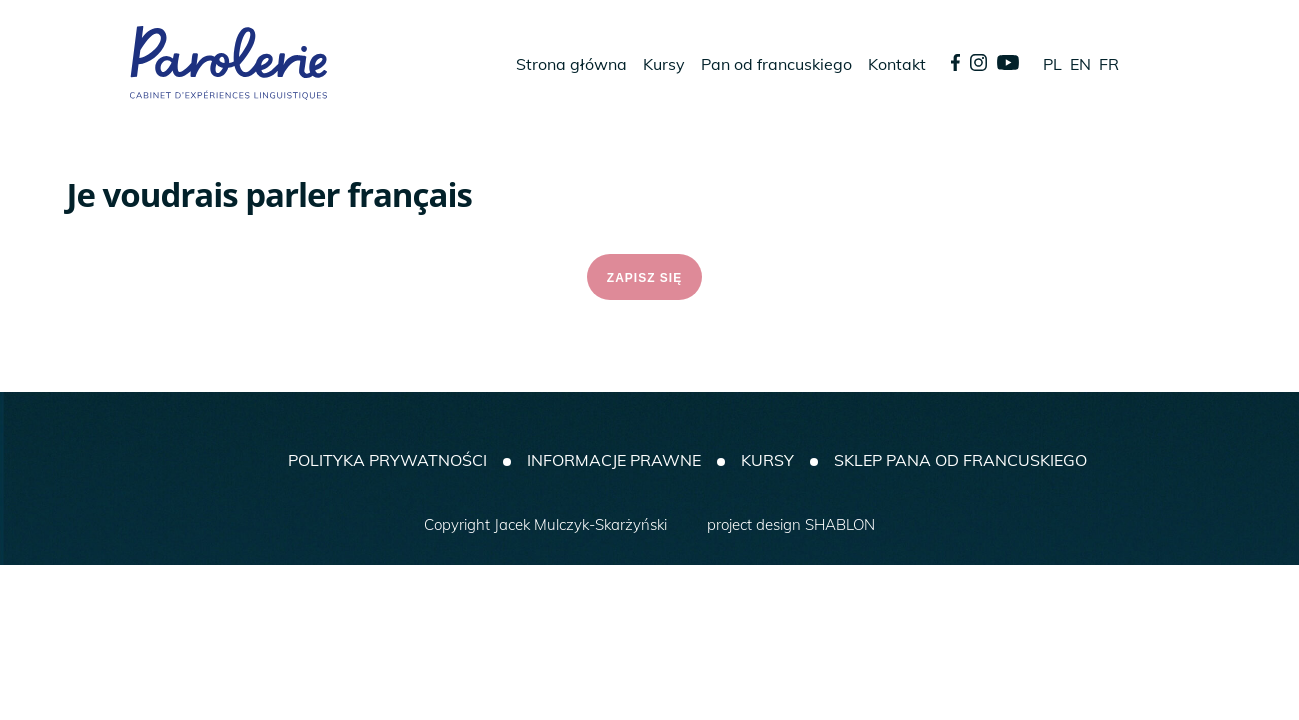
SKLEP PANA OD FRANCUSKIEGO (960, 460)
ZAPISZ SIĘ (644, 278)
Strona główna (571, 64)
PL (1052, 64)
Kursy (664, 64)
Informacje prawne (614, 460)
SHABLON (840, 524)
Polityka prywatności (387, 460)
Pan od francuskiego (776, 64)
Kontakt (897, 64)
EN (1080, 64)
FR (1109, 64)
